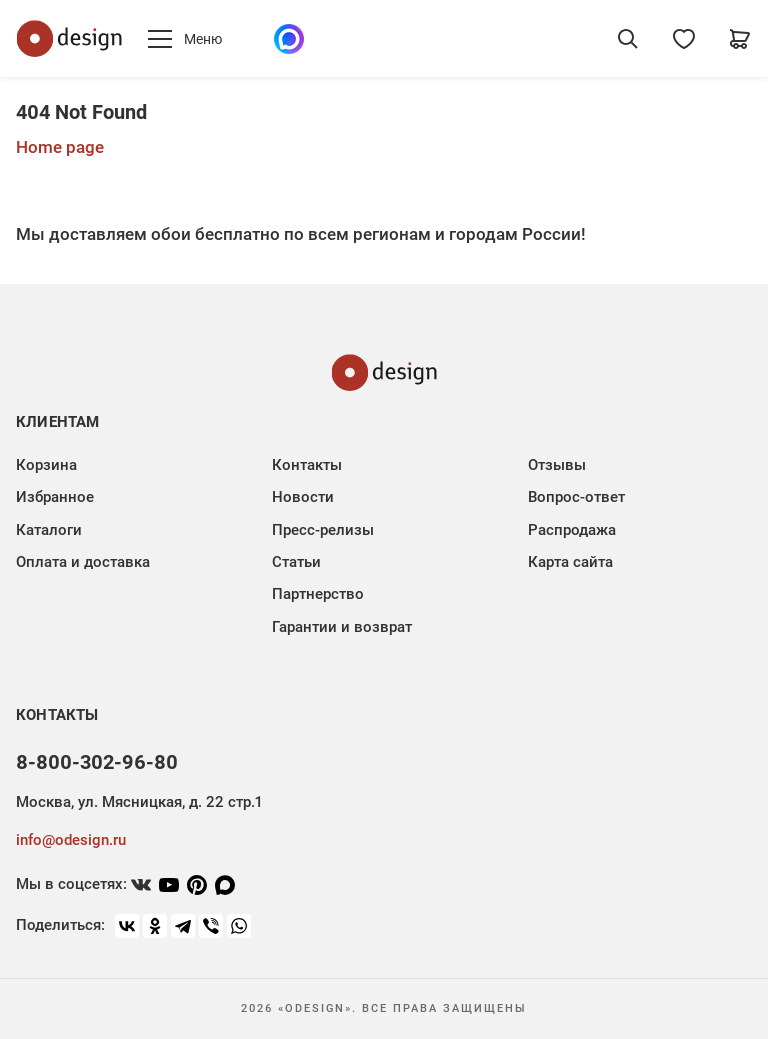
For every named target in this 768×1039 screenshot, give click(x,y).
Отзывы (557, 465)
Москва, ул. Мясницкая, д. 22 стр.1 (139, 802)
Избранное (55, 497)
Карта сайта (570, 562)
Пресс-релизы (323, 530)
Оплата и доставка (83, 562)
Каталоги (49, 530)
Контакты (307, 465)
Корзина (46, 465)
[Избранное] (684, 39)
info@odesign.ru (71, 840)
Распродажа (572, 530)
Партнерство (318, 594)
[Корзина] (740, 39)
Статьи (296, 562)
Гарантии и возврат (342, 627)
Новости (303, 497)
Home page (60, 147)
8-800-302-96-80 (97, 762)
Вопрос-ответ (576, 497)
